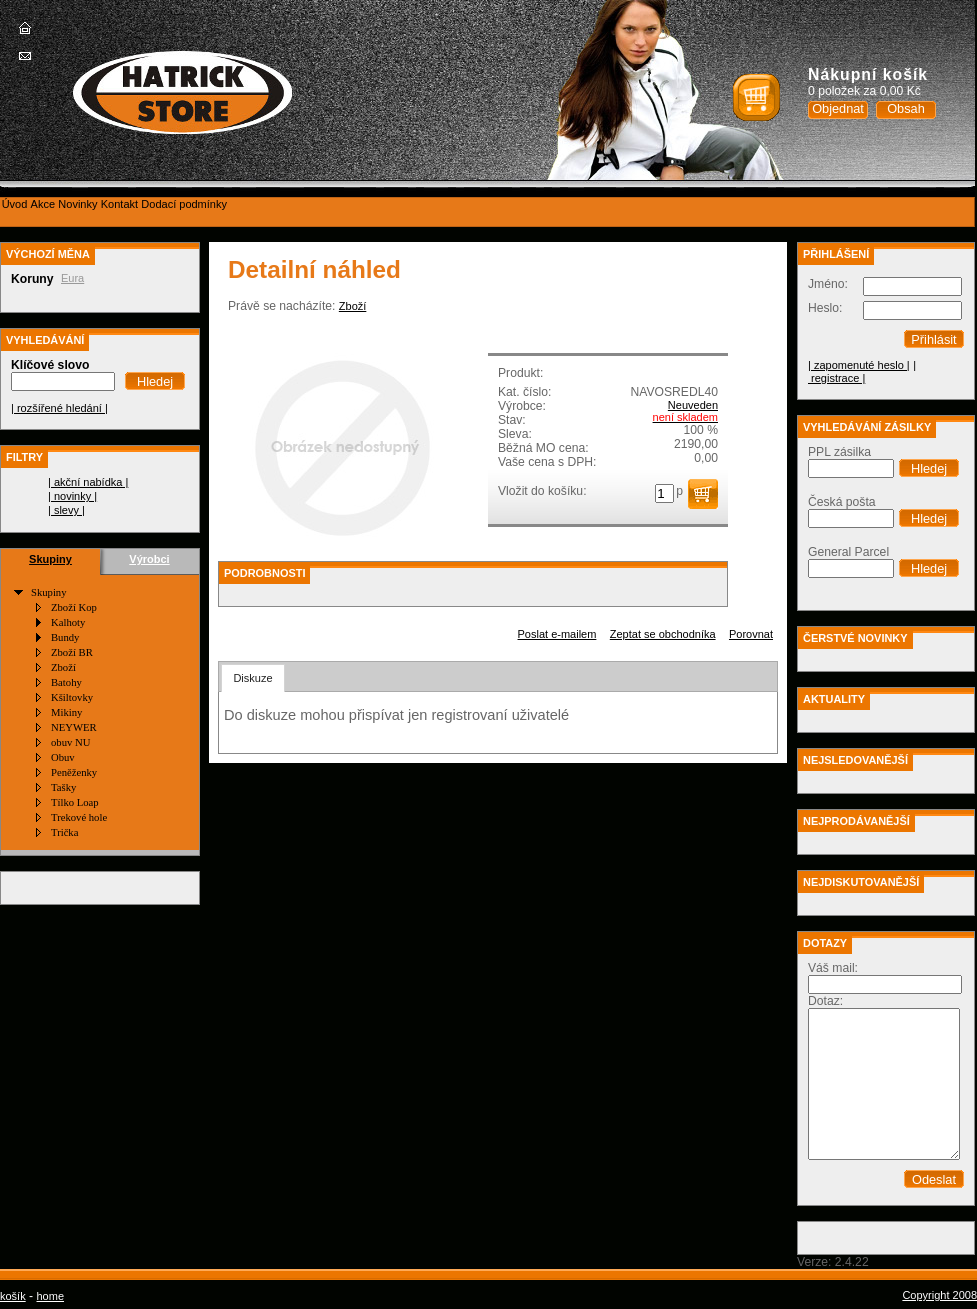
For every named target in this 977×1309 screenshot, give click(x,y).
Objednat (838, 108)
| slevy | (66, 510)
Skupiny (50, 559)
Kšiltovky (72, 697)
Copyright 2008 (939, 1295)
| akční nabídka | (88, 482)
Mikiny (66, 712)
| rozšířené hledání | (59, 408)
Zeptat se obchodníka (663, 634)
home (51, 1296)
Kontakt (119, 204)
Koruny (32, 279)
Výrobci (149, 559)
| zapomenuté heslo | (859, 365)
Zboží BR (72, 652)
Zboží (63, 667)
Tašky (63, 787)
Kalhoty (68, 622)
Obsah (906, 108)
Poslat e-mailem (557, 634)
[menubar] (114, 204)
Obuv (63, 757)
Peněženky (74, 772)
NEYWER (74, 727)
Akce (43, 204)
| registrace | (862, 371)
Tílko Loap (75, 802)
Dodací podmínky (184, 204)
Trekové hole (79, 817)
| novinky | (72, 496)
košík (13, 1296)
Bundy (65, 637)
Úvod (15, 204)
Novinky (77, 204)
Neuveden (693, 405)
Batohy (66, 682)
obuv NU (70, 742)
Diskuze (252, 678)
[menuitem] (14, 204)
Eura (72, 278)
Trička (64, 832)
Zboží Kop (74, 607)
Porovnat (751, 634)
